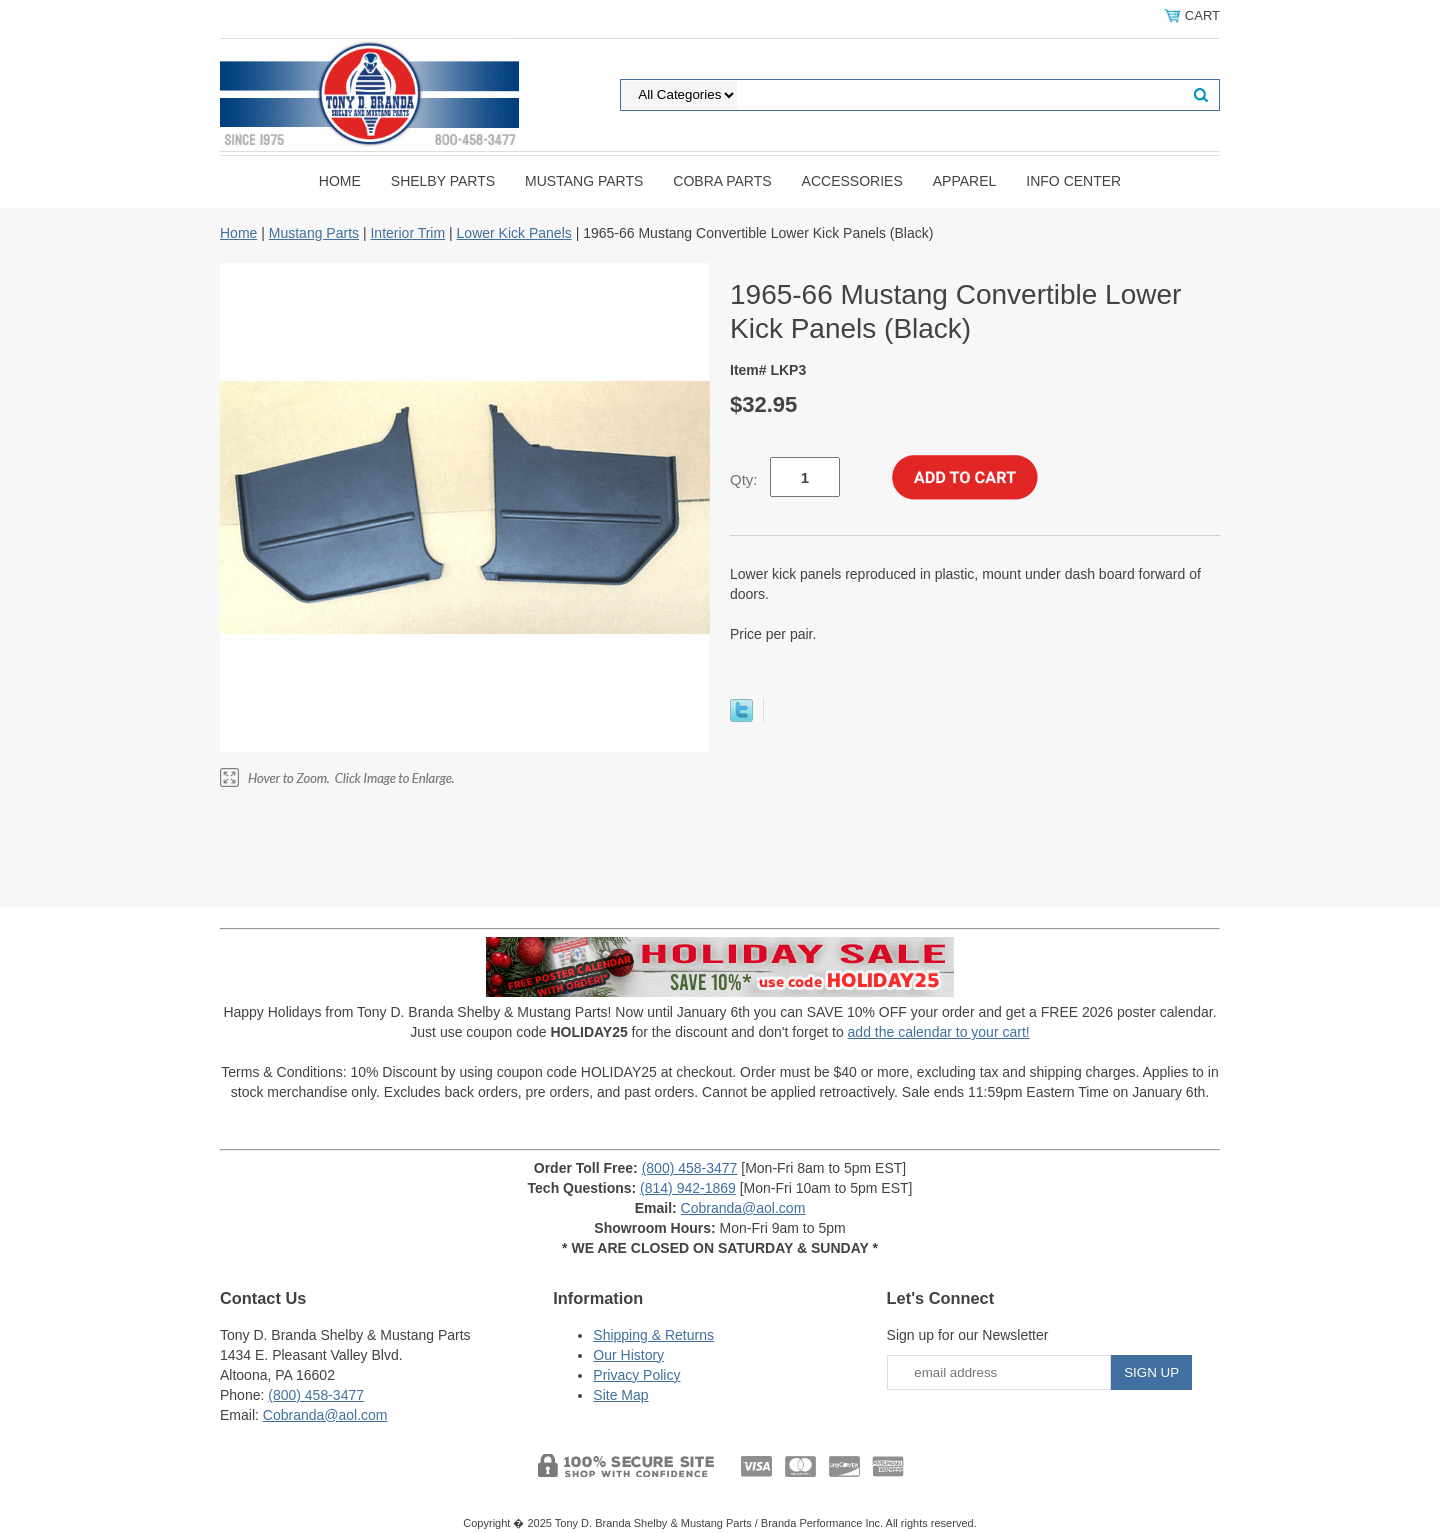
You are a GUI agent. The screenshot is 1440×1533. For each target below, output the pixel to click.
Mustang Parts (584, 181)
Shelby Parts (443, 181)
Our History (628, 1355)
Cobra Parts (722, 181)
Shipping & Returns (653, 1335)
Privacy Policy (636, 1375)
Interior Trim (407, 233)
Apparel (965, 181)
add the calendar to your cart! (939, 1032)
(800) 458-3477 (690, 1168)
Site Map (620, 1395)
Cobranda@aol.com (743, 1208)
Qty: (744, 479)
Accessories (852, 181)
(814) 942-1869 (688, 1188)
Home (340, 181)
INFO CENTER (1073, 181)
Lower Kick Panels (514, 233)
